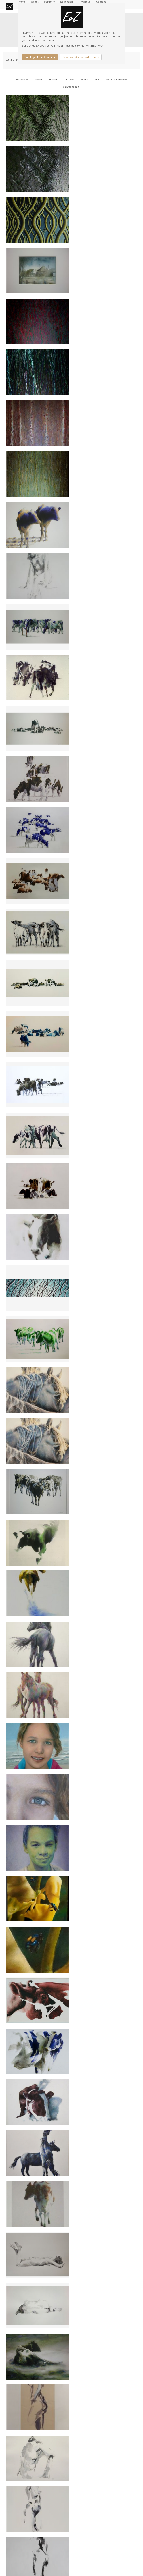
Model (38, 79)
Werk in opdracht (116, 79)
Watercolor (21, 79)
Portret (52, 79)
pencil (84, 79)
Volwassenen (71, 87)
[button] (68, 2)
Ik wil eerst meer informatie (80, 57)
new (97, 79)
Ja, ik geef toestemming (40, 57)
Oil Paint (69, 79)
